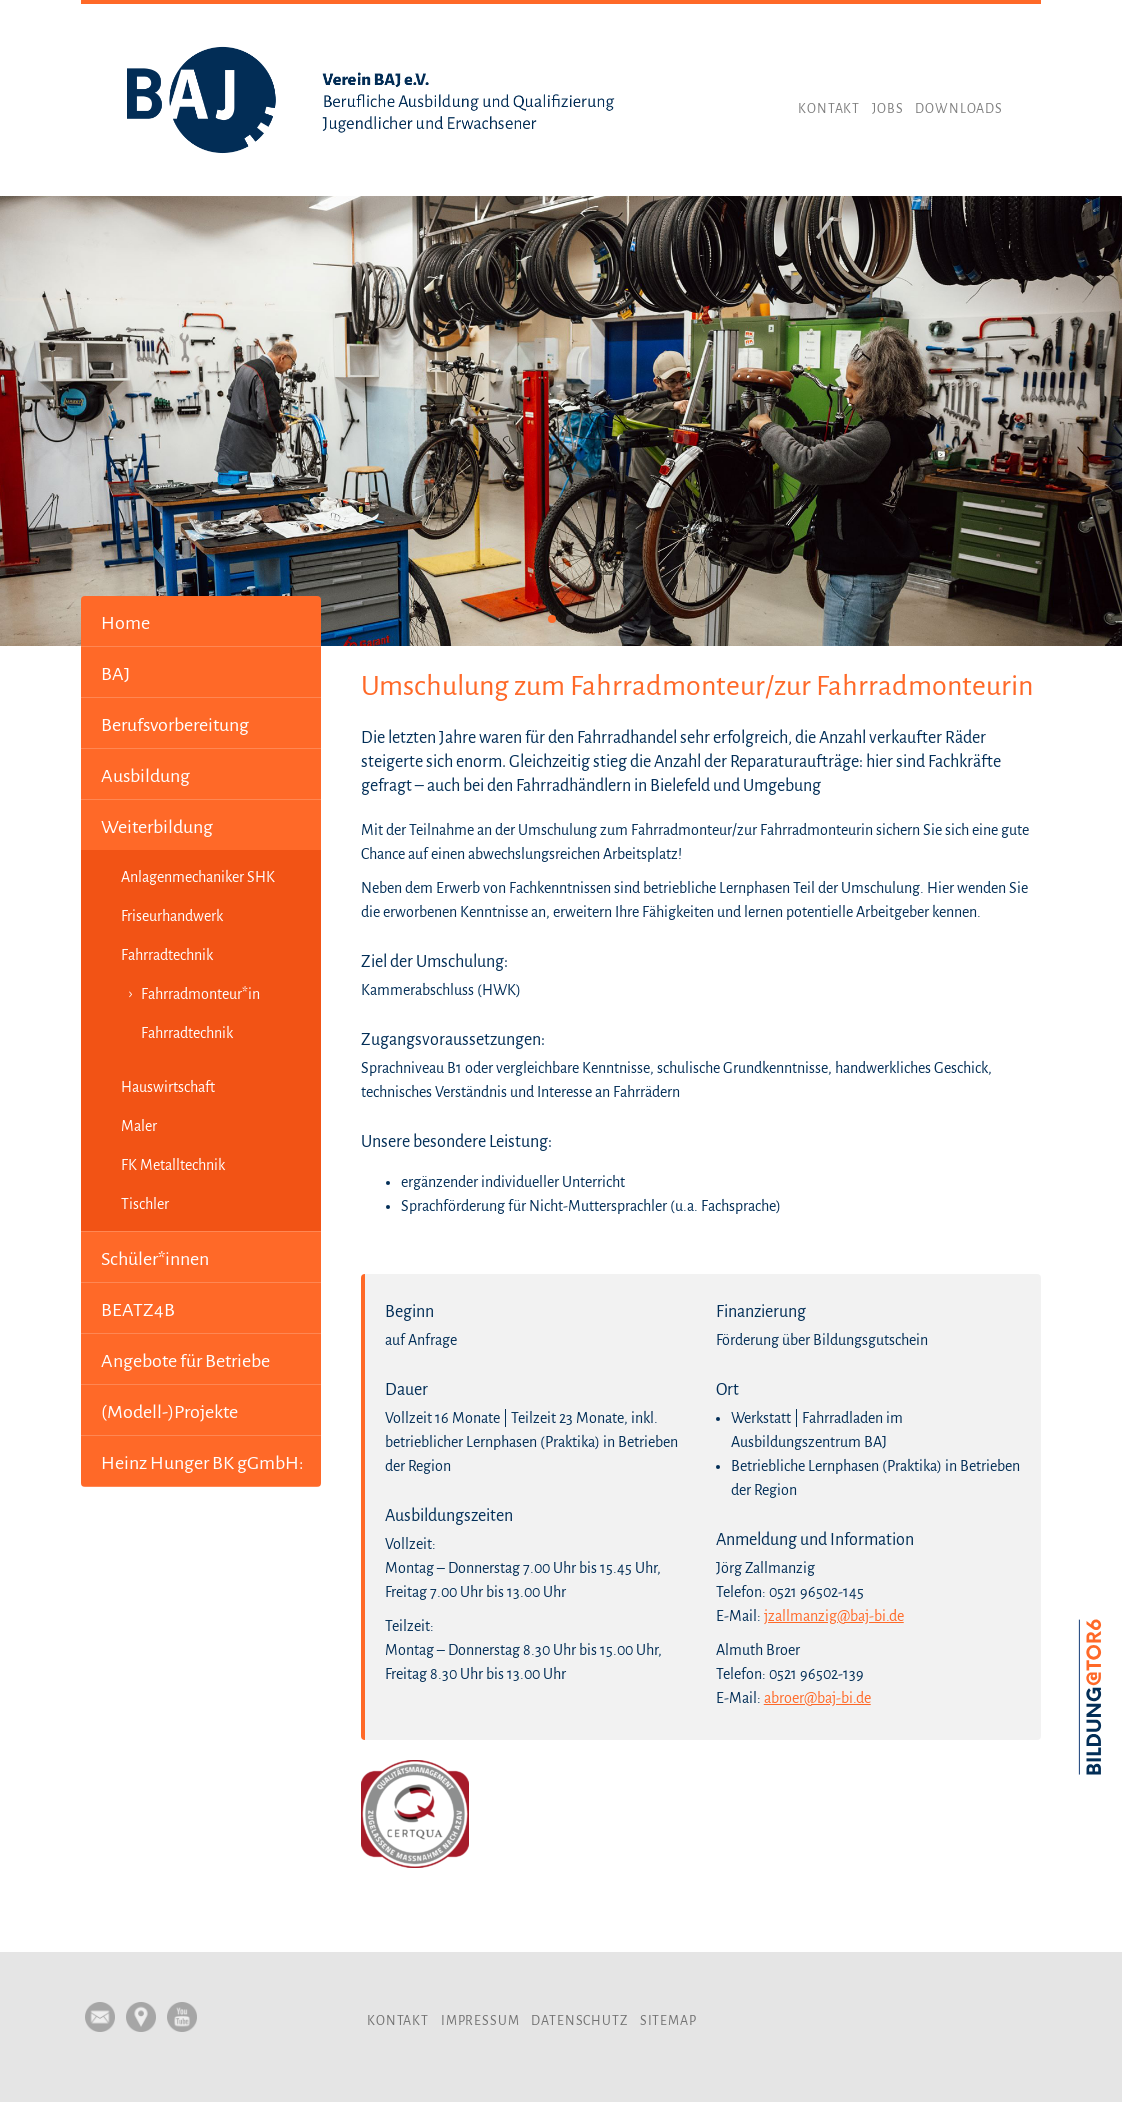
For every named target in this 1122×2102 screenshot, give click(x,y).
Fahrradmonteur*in (200, 994)
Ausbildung (145, 776)
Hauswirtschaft (168, 1087)
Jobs (887, 109)
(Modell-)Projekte (169, 1412)
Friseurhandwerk (172, 916)
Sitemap (668, 2021)
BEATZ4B (138, 1310)
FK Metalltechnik (173, 1165)
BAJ (115, 674)
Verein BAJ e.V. (371, 100)
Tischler (145, 1204)
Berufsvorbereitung (175, 725)
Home (125, 623)
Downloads (959, 109)
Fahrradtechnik (167, 955)
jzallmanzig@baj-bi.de (834, 1616)
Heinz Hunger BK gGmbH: (202, 1463)
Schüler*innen (155, 1259)
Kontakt (829, 109)
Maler (139, 1126)
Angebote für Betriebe (185, 1361)
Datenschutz (579, 2021)
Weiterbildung (157, 827)
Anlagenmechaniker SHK (198, 877)
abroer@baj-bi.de (817, 1698)
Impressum (480, 2021)
